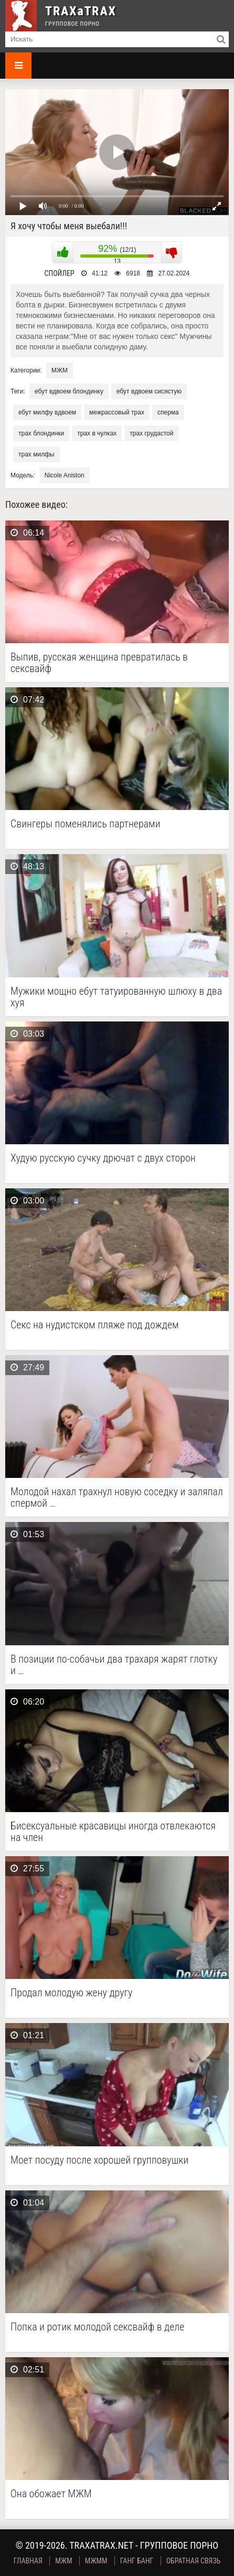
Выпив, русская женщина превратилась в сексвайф (99, 662)
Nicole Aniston (64, 475)
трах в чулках (96, 433)
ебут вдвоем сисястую (149, 391)
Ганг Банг (137, 2561)
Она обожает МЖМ (51, 2494)
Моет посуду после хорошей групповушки (99, 2160)
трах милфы (36, 454)
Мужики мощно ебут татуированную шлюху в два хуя (116, 996)
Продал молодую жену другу (71, 1993)
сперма (168, 412)
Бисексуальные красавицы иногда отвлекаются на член (113, 1831)
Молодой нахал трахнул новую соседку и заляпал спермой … (116, 1497)
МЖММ (96, 2561)
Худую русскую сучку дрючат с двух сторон (103, 1158)
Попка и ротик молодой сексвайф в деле (97, 2327)
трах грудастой (151, 433)
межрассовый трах (116, 412)
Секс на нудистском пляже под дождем (94, 1325)
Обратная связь (193, 2561)
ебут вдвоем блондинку (69, 391)
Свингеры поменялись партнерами (85, 824)
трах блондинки (41, 433)
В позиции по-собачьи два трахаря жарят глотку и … (113, 1664)
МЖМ (59, 370)
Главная (28, 2561)
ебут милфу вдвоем (47, 412)
